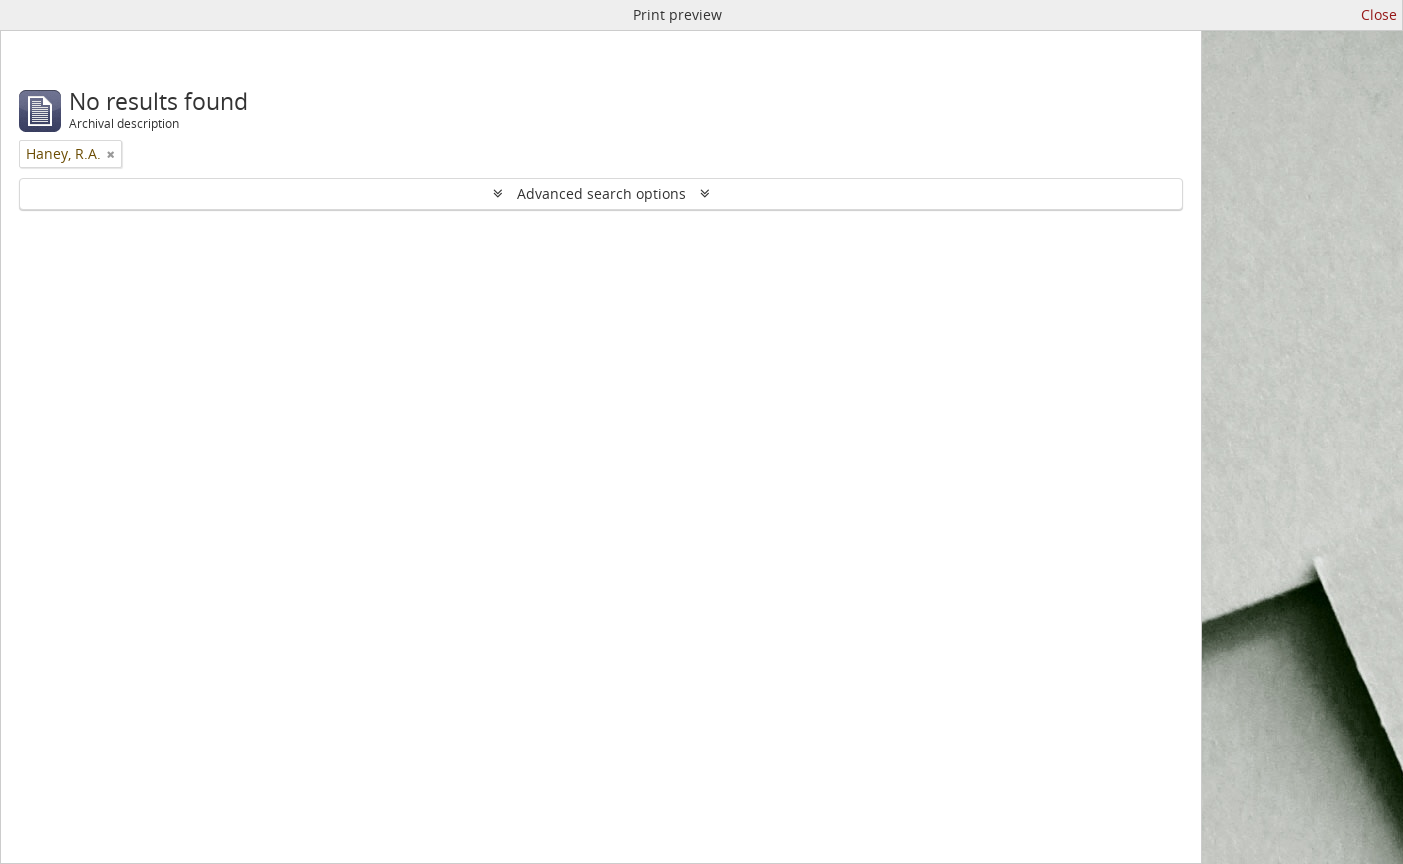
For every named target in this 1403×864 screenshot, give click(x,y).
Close (1379, 14)
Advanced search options (601, 193)
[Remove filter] (111, 154)
